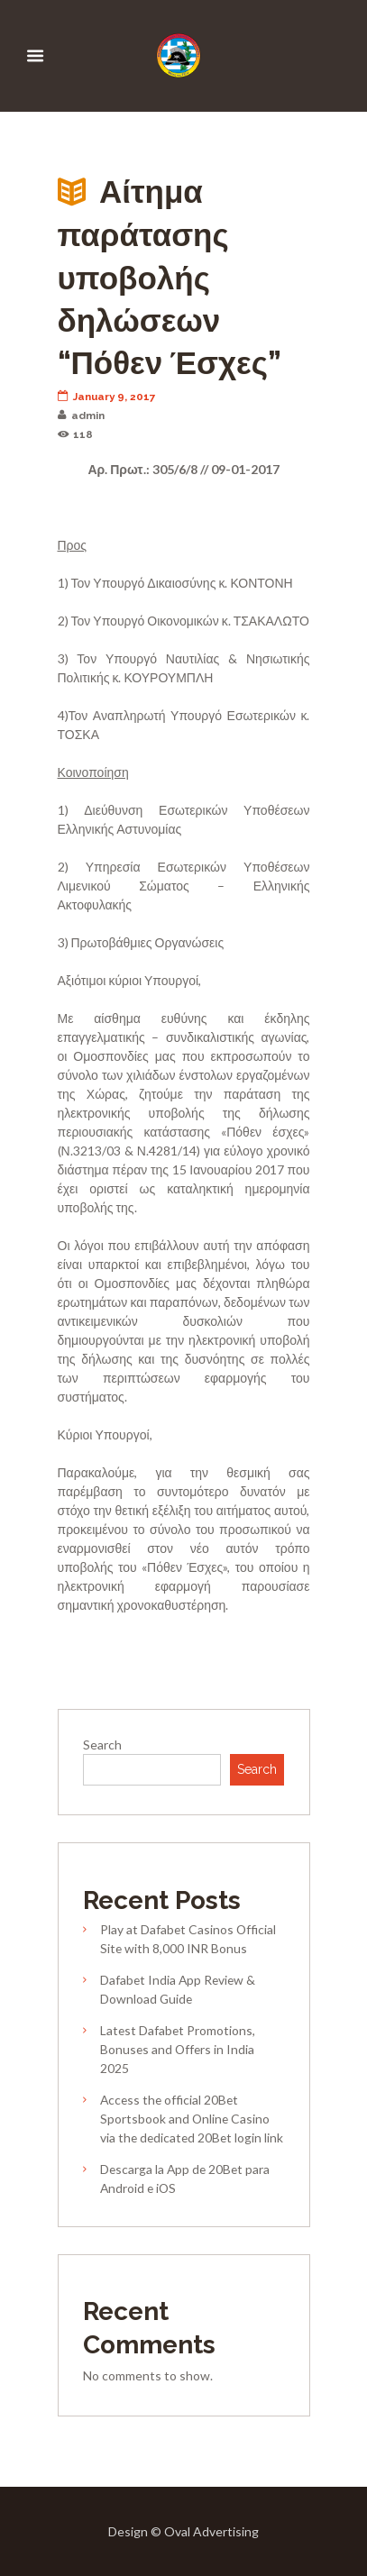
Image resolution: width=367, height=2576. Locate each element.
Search (102, 1744)
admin (82, 415)
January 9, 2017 (107, 396)
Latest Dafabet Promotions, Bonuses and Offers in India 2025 (177, 2049)
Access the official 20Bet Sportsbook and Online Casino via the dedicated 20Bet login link (191, 2118)
